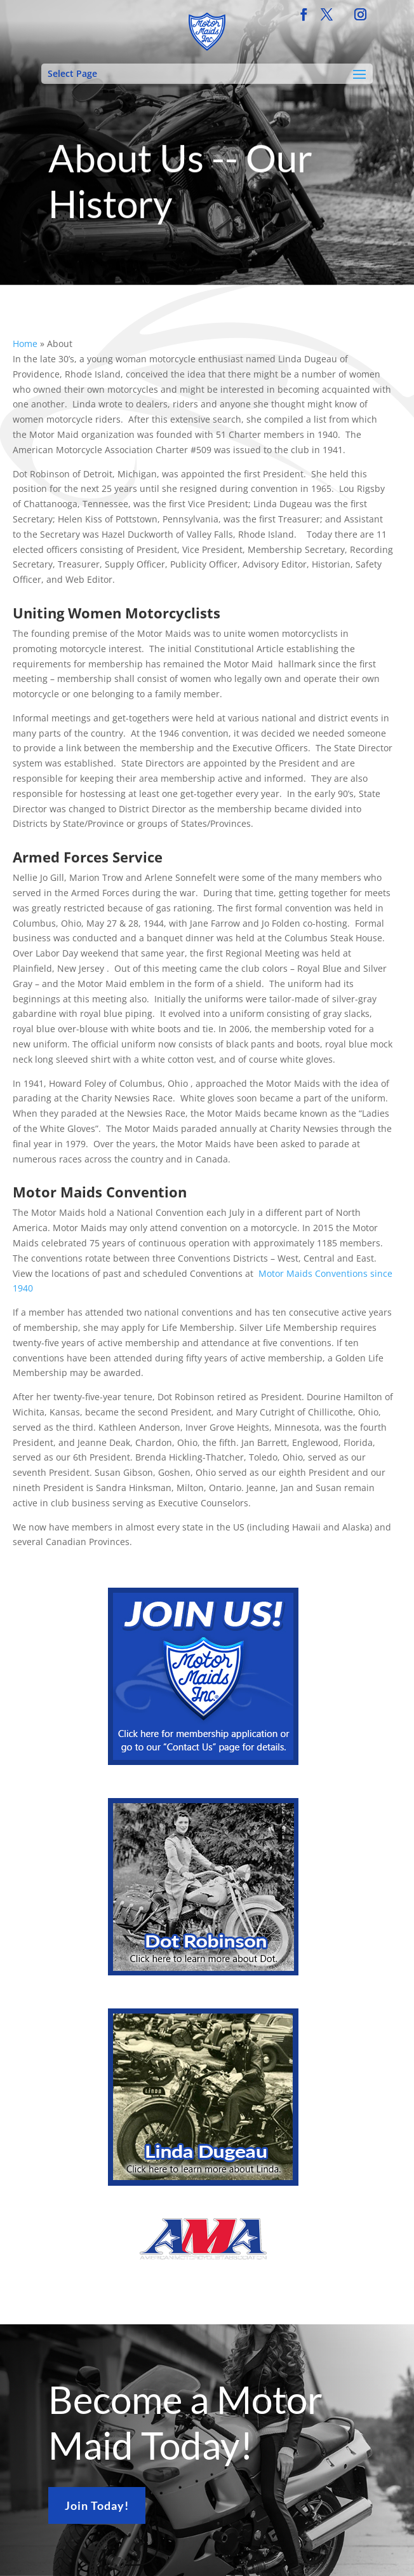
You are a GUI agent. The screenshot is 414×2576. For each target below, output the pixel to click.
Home (25, 343)
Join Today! (97, 2505)
